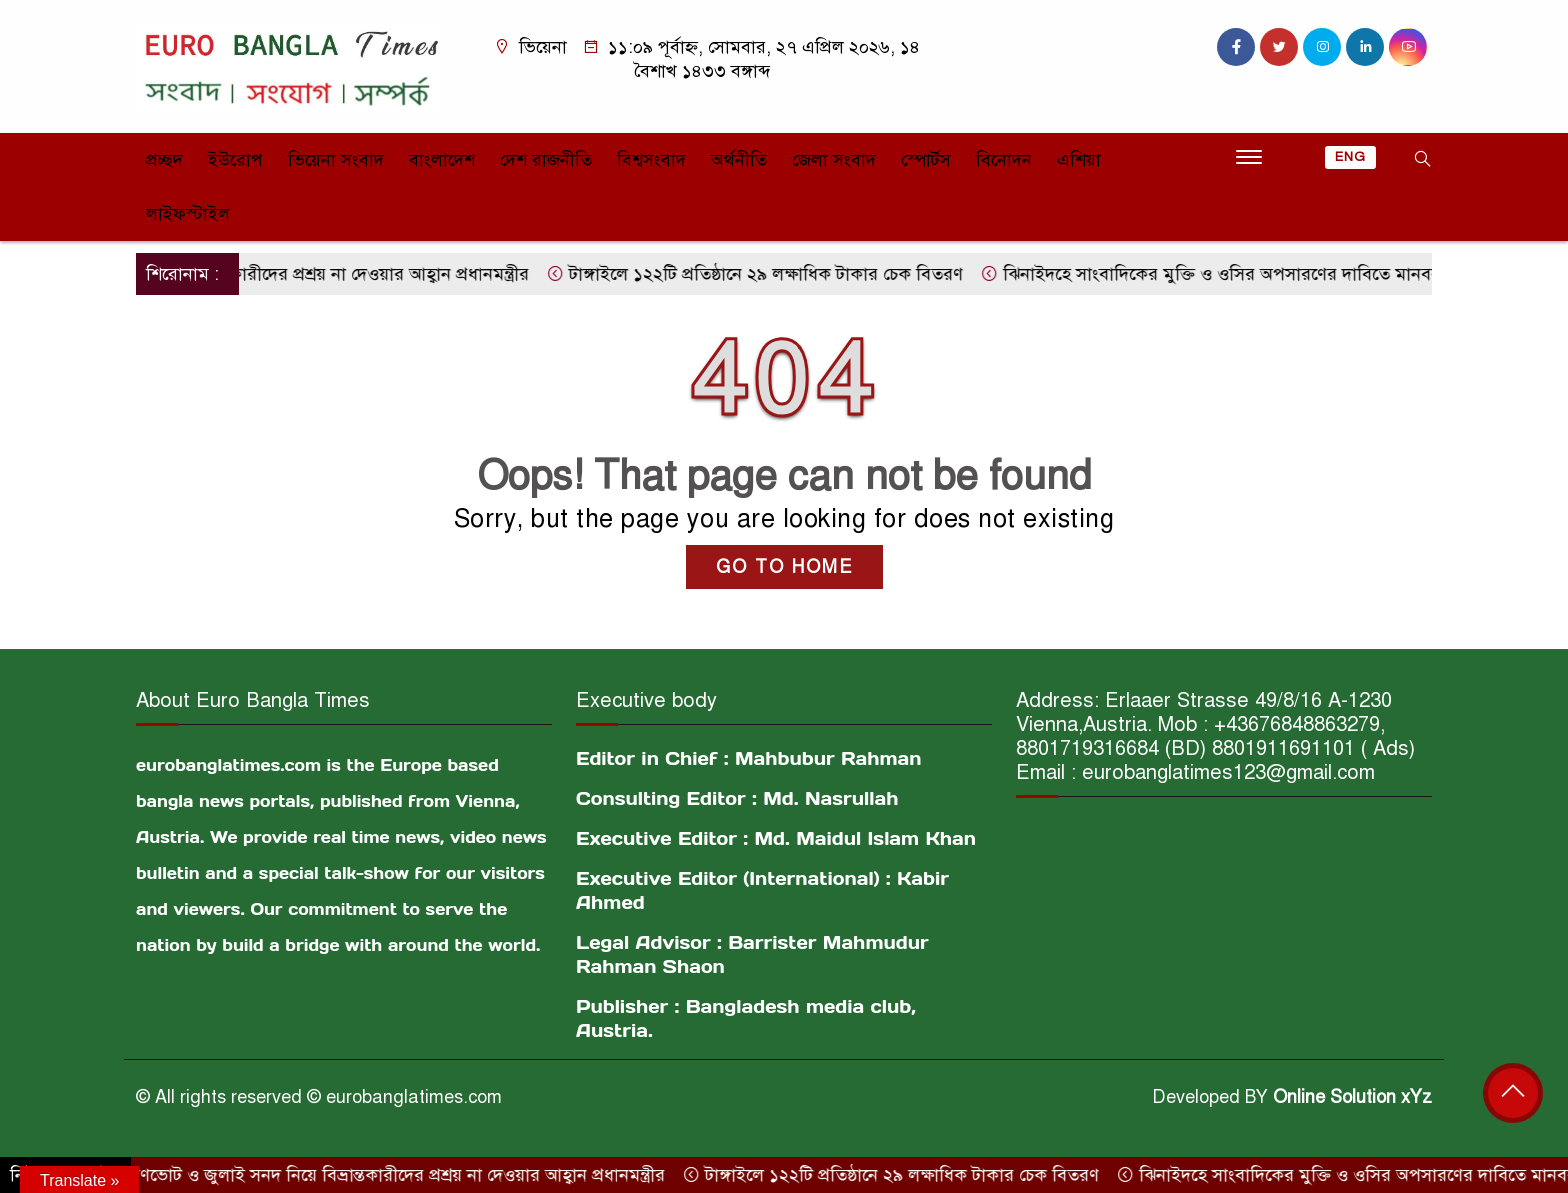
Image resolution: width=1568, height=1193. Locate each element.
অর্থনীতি (739, 160)
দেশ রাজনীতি (546, 160)
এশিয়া (1079, 160)
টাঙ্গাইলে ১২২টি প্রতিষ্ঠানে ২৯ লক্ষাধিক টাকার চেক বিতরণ (768, 274)
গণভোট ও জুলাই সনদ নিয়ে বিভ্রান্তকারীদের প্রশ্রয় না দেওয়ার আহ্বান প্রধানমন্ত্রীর (399, 1175)
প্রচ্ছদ (164, 160)
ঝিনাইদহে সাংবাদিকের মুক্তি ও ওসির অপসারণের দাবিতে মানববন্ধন (1236, 274)
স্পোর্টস (926, 160)
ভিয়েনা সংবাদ (336, 160)
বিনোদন (1004, 160)
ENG (1350, 157)
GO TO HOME (784, 567)
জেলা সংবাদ (834, 160)
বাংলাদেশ (442, 160)
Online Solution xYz (1352, 1097)
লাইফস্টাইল (188, 214)
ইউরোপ (235, 160)
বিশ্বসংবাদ (651, 160)
